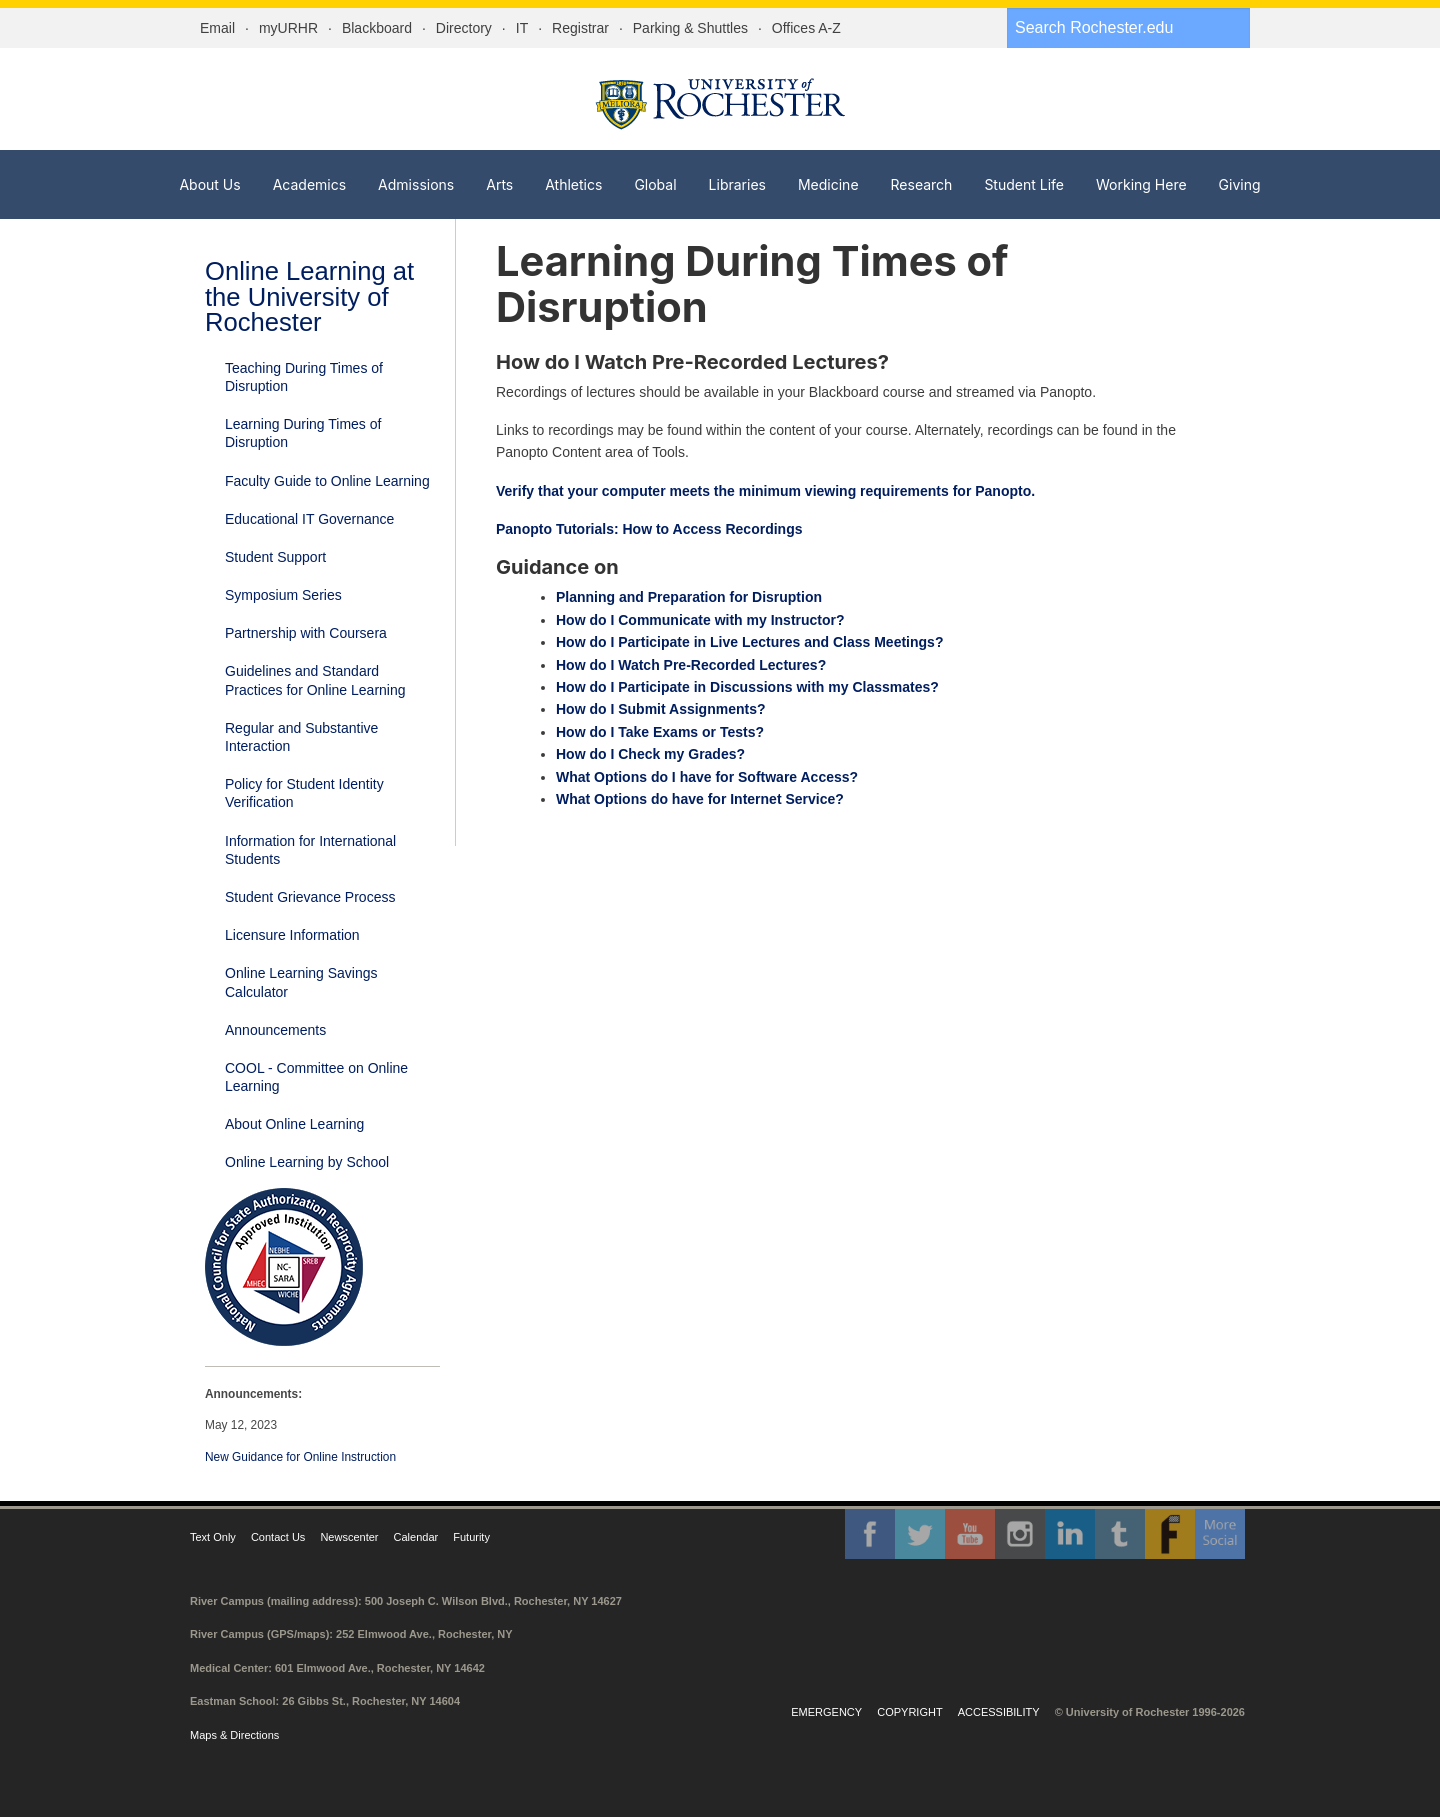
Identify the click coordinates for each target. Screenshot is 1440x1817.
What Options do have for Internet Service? (700, 799)
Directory (464, 28)
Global (655, 184)
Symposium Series (283, 595)
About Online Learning (294, 1124)
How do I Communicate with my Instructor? (700, 620)
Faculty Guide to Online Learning (327, 481)
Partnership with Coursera (306, 633)
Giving (1240, 184)
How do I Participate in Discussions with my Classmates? (747, 687)
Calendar (416, 1537)
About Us (209, 184)
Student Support (275, 557)
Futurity (471, 1537)
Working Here (1141, 184)
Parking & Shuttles (690, 28)
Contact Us (278, 1537)
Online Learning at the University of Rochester (309, 296)
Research (922, 184)
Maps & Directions (234, 1735)
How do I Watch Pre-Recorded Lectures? (691, 665)
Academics (309, 184)
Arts (499, 184)
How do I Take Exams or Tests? (660, 732)
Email (217, 28)
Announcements (275, 1030)
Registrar (580, 28)
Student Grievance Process (310, 897)
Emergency (826, 1712)
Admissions (416, 184)
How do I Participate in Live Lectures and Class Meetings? (749, 642)
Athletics (573, 184)
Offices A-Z (806, 28)
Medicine (828, 184)
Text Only (213, 1537)
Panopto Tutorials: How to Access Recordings (649, 529)
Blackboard (377, 28)
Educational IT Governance (309, 519)
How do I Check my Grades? (650, 754)
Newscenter (349, 1537)
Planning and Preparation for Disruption (689, 597)
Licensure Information (292, 935)
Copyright (909, 1712)
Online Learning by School (307, 1162)
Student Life (1024, 184)
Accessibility (999, 1712)
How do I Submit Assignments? (661, 709)
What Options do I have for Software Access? (707, 777)
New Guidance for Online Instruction (300, 1457)
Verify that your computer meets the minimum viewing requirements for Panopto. (767, 491)
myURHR (288, 28)
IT (522, 28)
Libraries (737, 184)
